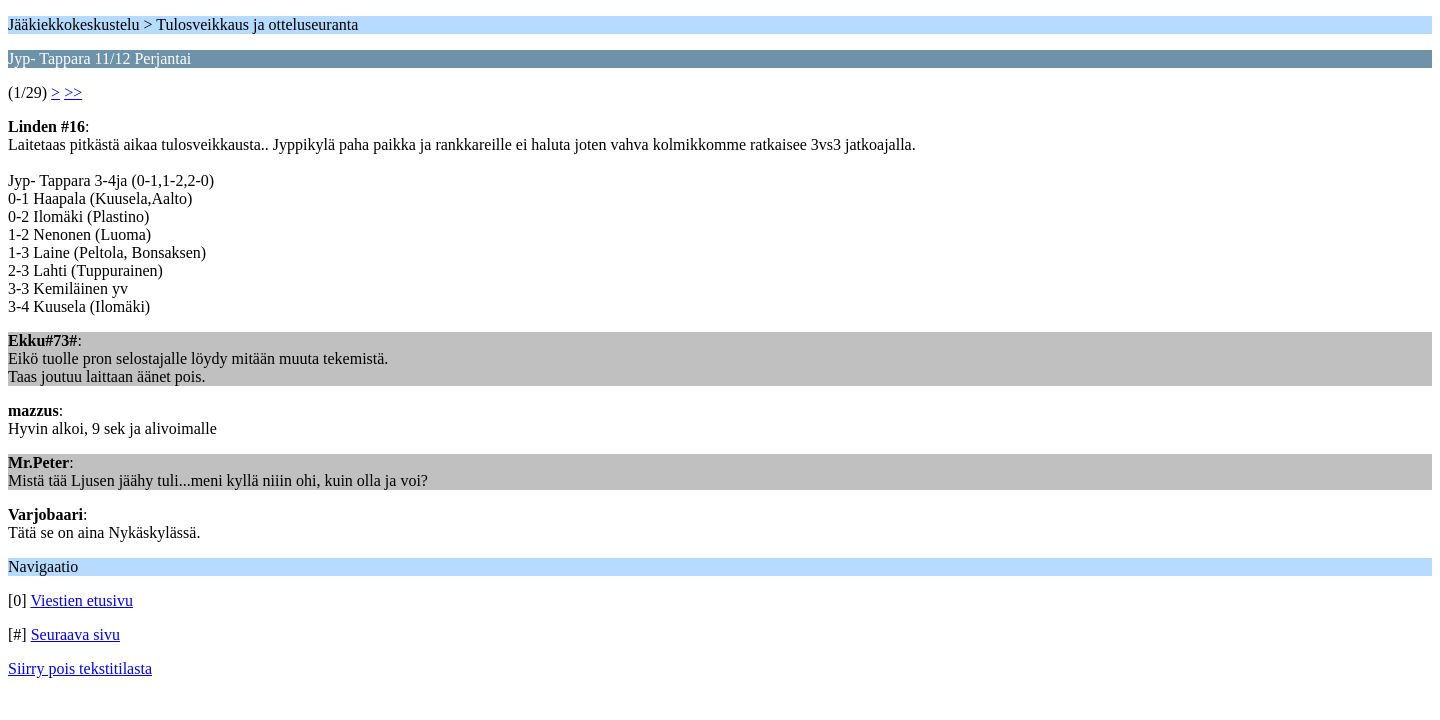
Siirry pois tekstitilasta (80, 668)
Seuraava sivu (75, 634)
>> (73, 92)
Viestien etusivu (81, 600)
